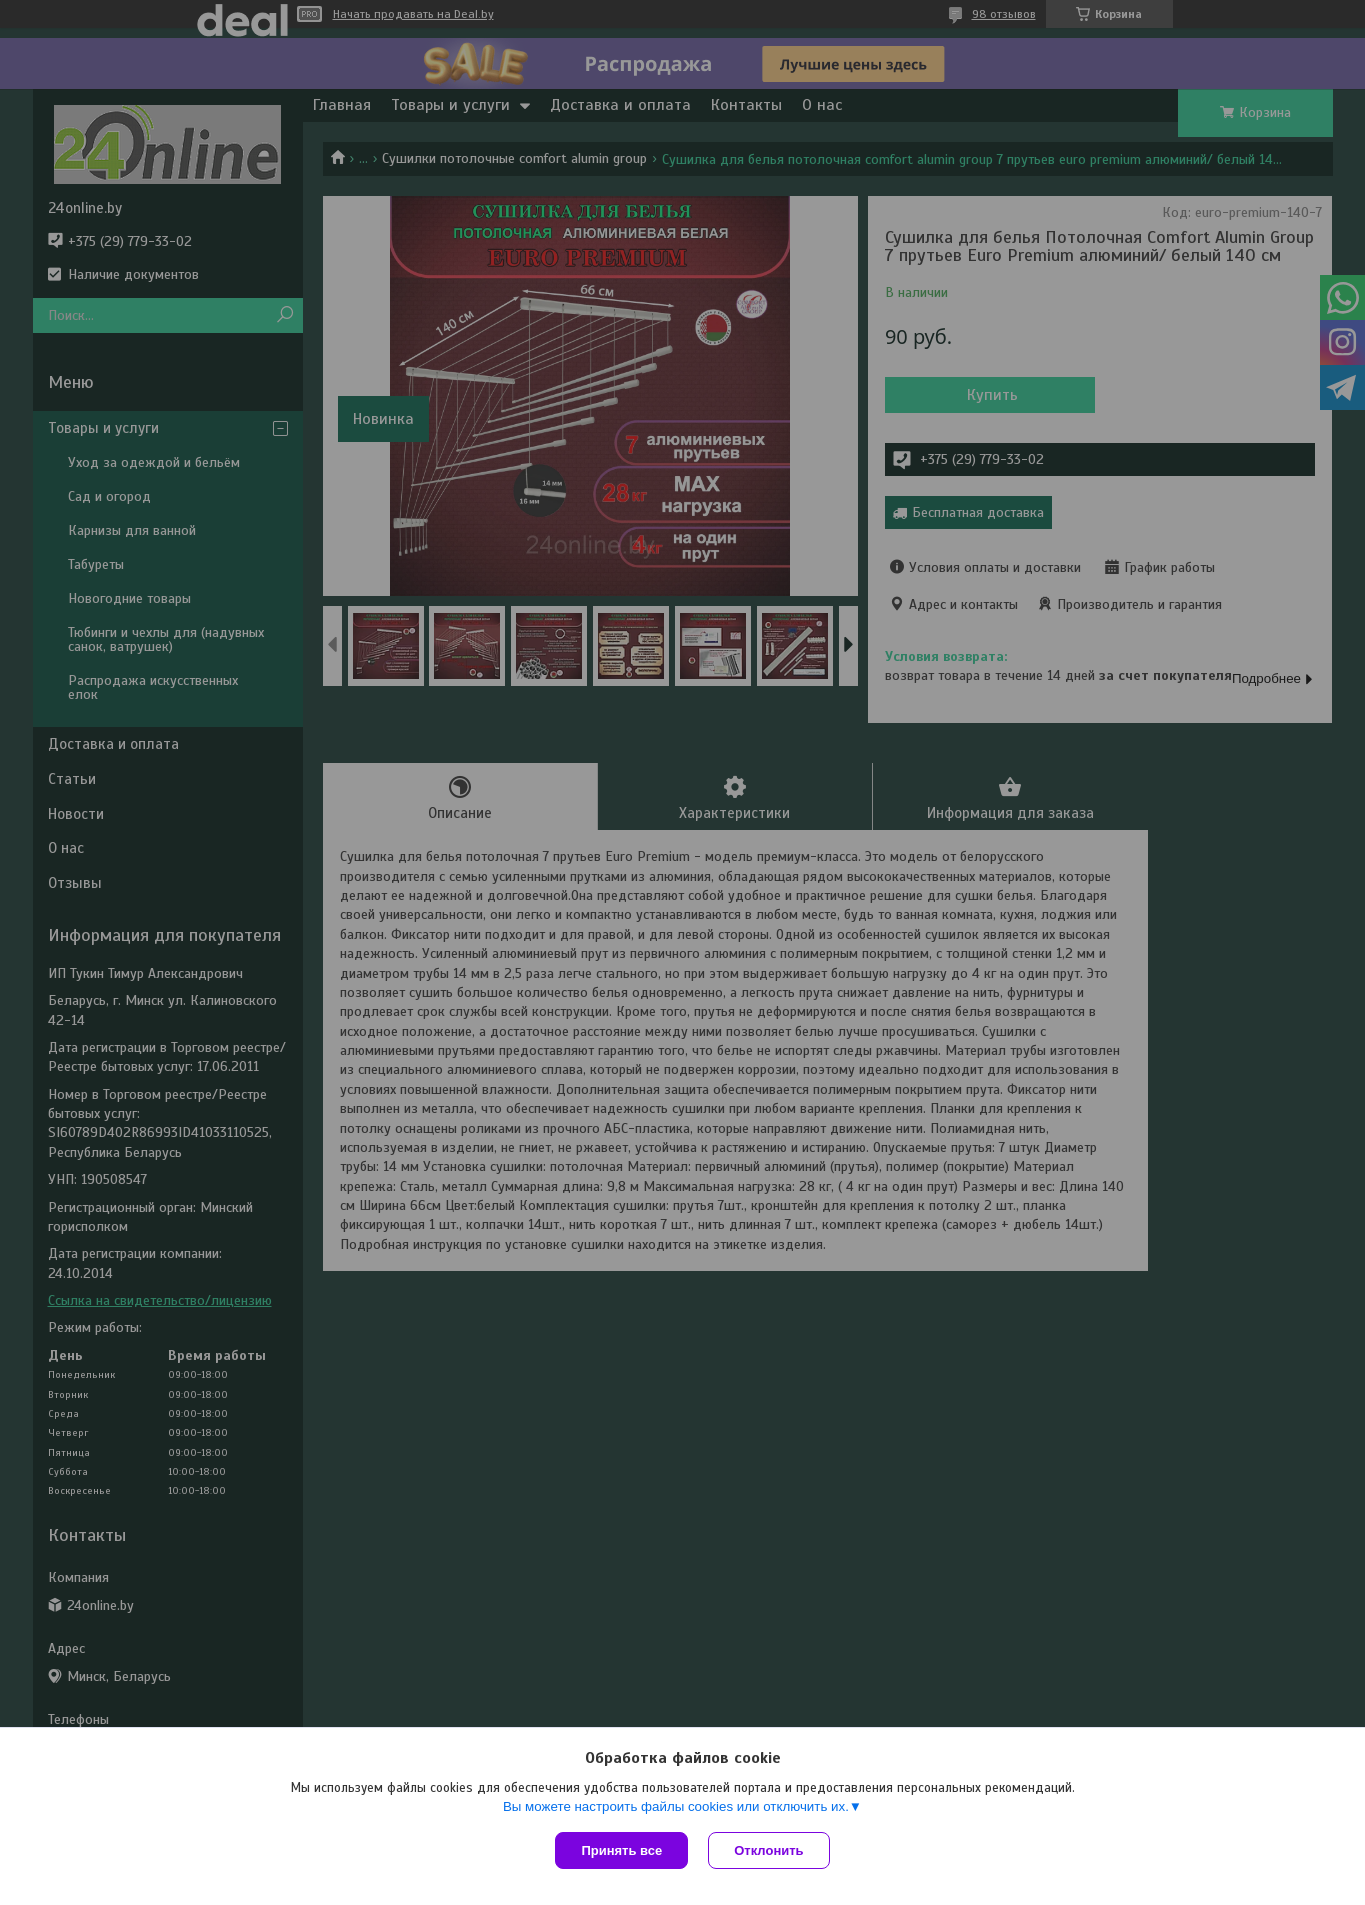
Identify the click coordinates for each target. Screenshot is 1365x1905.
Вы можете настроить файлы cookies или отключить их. (676, 1806)
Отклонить (768, 1850)
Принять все (621, 1850)
